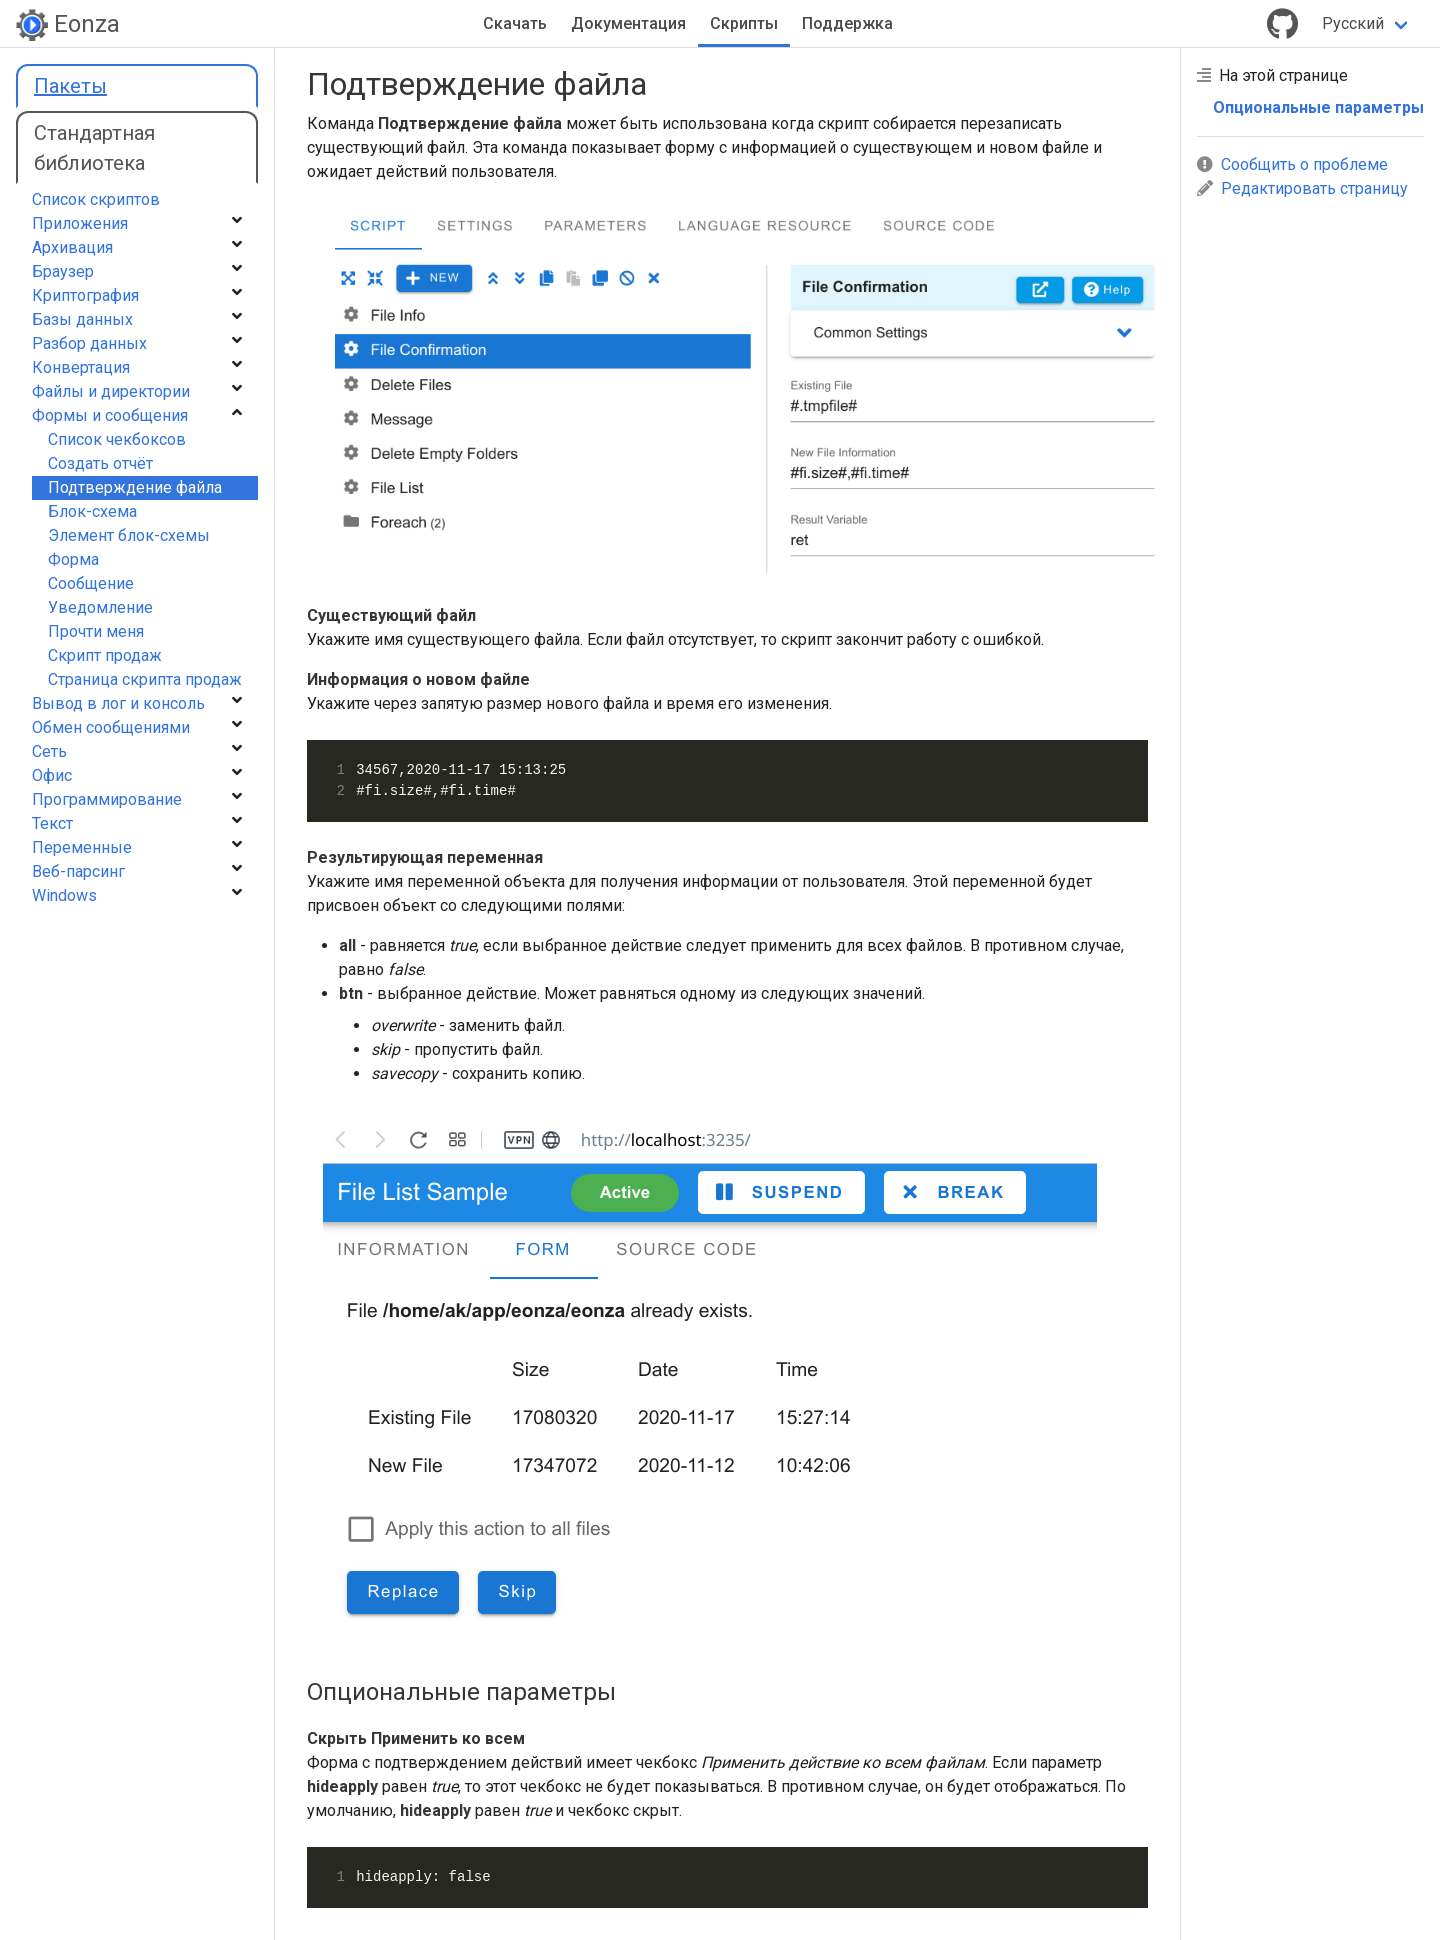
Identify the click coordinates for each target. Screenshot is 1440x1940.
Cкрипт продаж (105, 655)
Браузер (63, 271)
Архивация (72, 247)
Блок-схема (92, 511)
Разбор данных (89, 343)
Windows (64, 895)
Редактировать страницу (1302, 188)
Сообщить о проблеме (1292, 164)
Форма (73, 559)
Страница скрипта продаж (145, 679)
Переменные (82, 847)
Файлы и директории (111, 391)
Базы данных (82, 319)
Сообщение (91, 583)
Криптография (85, 295)
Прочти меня (96, 631)
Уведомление (100, 607)
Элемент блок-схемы (129, 535)
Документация (628, 23)
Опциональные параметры (1318, 107)
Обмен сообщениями (111, 727)
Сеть (49, 751)
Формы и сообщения (110, 415)
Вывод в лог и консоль (118, 703)
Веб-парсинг (78, 871)
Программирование (107, 799)
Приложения (80, 223)
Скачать (515, 23)
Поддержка (847, 23)
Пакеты (70, 86)
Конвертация (81, 367)
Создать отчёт (100, 463)
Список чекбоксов (117, 439)
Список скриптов (96, 199)
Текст (52, 823)
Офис (52, 775)
